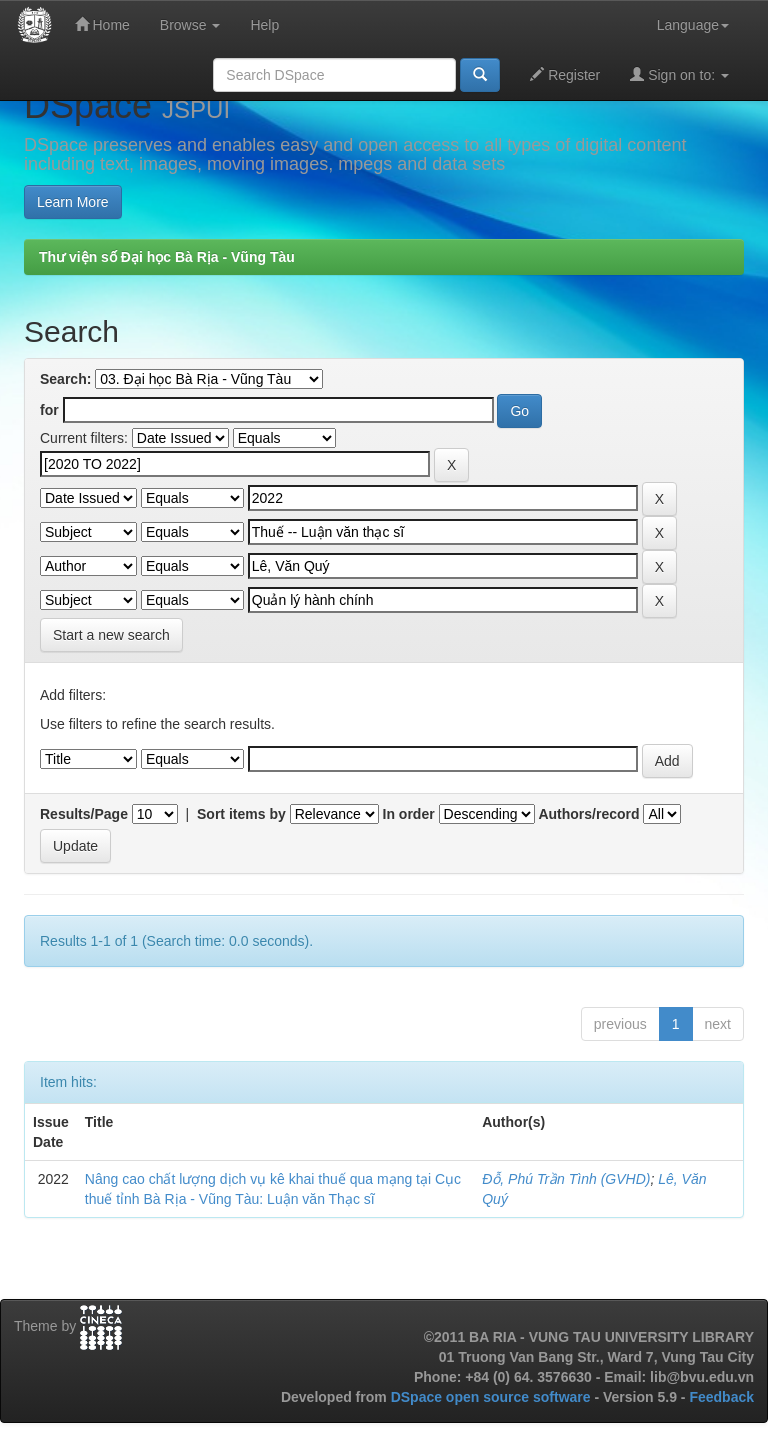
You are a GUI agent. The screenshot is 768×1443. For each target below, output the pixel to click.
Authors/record (588, 814)
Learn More (73, 202)
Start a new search (111, 635)
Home (102, 24)
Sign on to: (679, 74)
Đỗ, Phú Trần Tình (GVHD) (566, 1179)
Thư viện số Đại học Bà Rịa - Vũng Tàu (167, 257)
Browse (190, 25)
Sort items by (241, 814)
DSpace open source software (493, 1397)
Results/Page (84, 814)
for (49, 410)
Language (693, 25)
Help (264, 25)
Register (565, 74)
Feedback (721, 1397)
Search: (65, 379)
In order (409, 814)
